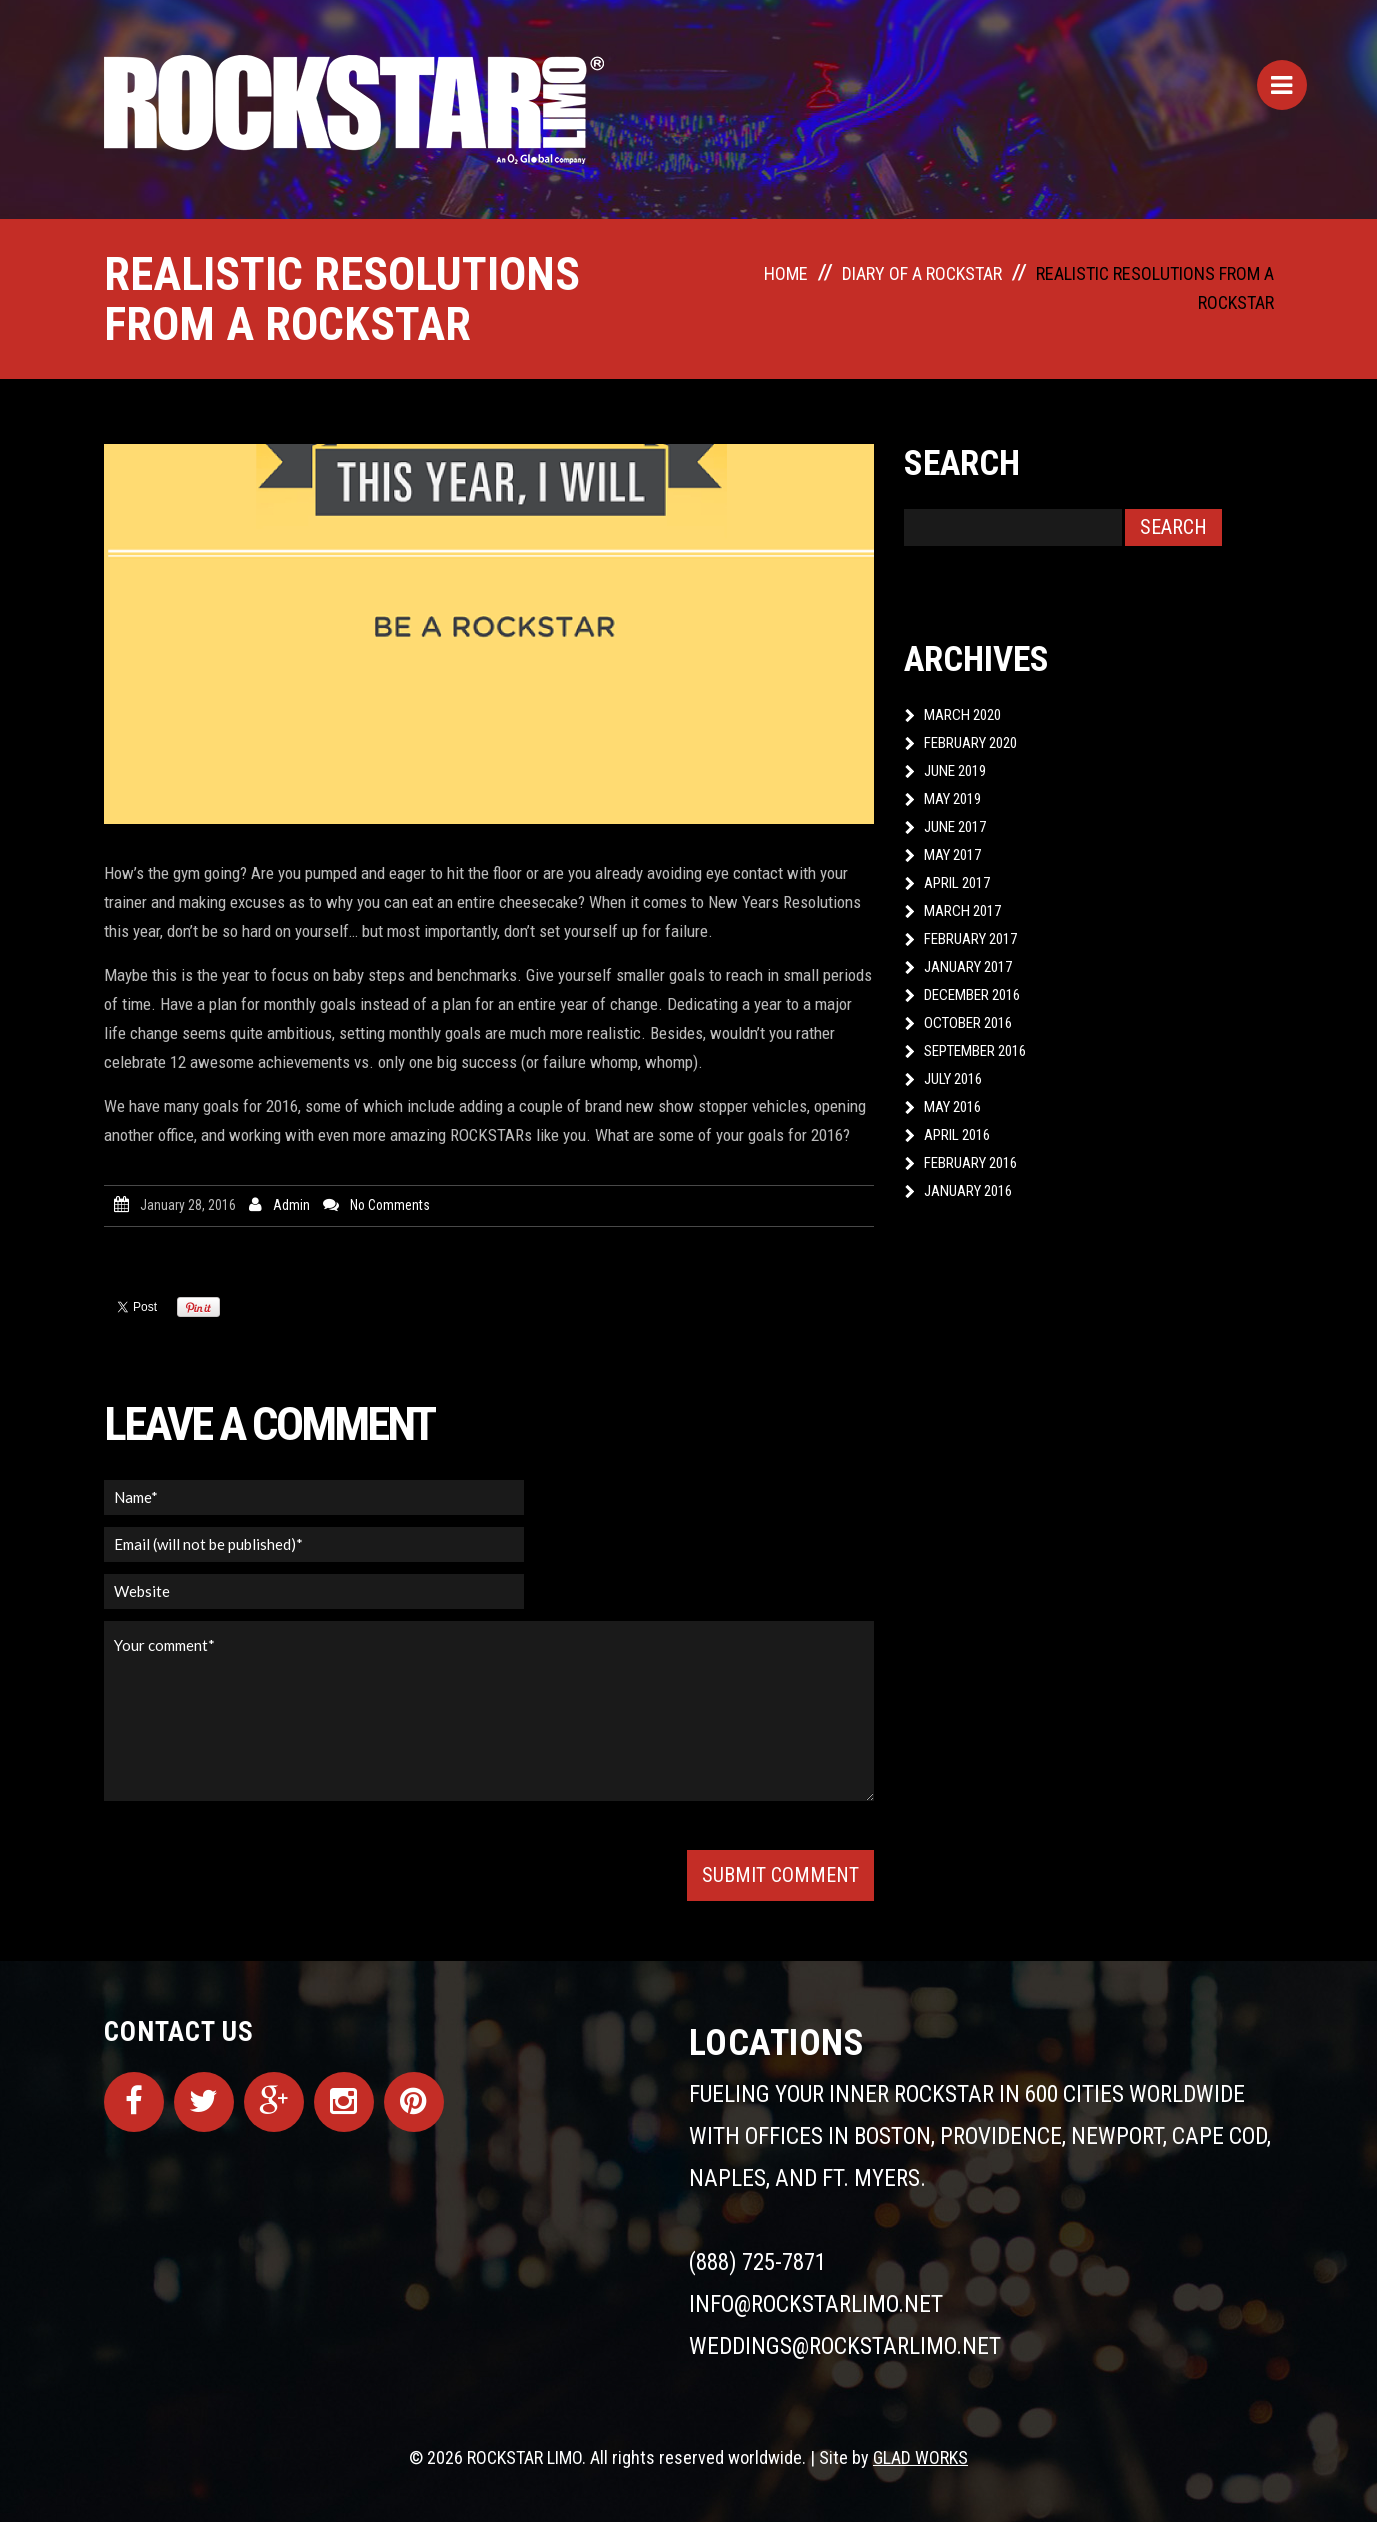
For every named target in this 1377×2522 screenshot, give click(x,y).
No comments (390, 1205)
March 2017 (962, 911)
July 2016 (953, 1079)
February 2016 (970, 1163)
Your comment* (489, 1711)
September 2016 (975, 1051)
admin (291, 1205)
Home (786, 273)
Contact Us (179, 2032)
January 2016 (968, 1191)
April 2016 (957, 1135)
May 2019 (952, 799)
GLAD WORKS (920, 2457)
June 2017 (955, 827)
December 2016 (972, 995)
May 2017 (952, 855)
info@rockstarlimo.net (816, 2304)
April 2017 (957, 883)
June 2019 (955, 771)
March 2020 (962, 715)
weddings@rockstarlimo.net (845, 2346)
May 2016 (952, 1107)
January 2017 (968, 967)
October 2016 (968, 1023)
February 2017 (970, 939)
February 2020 (970, 743)
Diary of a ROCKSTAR (922, 273)
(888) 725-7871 (757, 2262)
